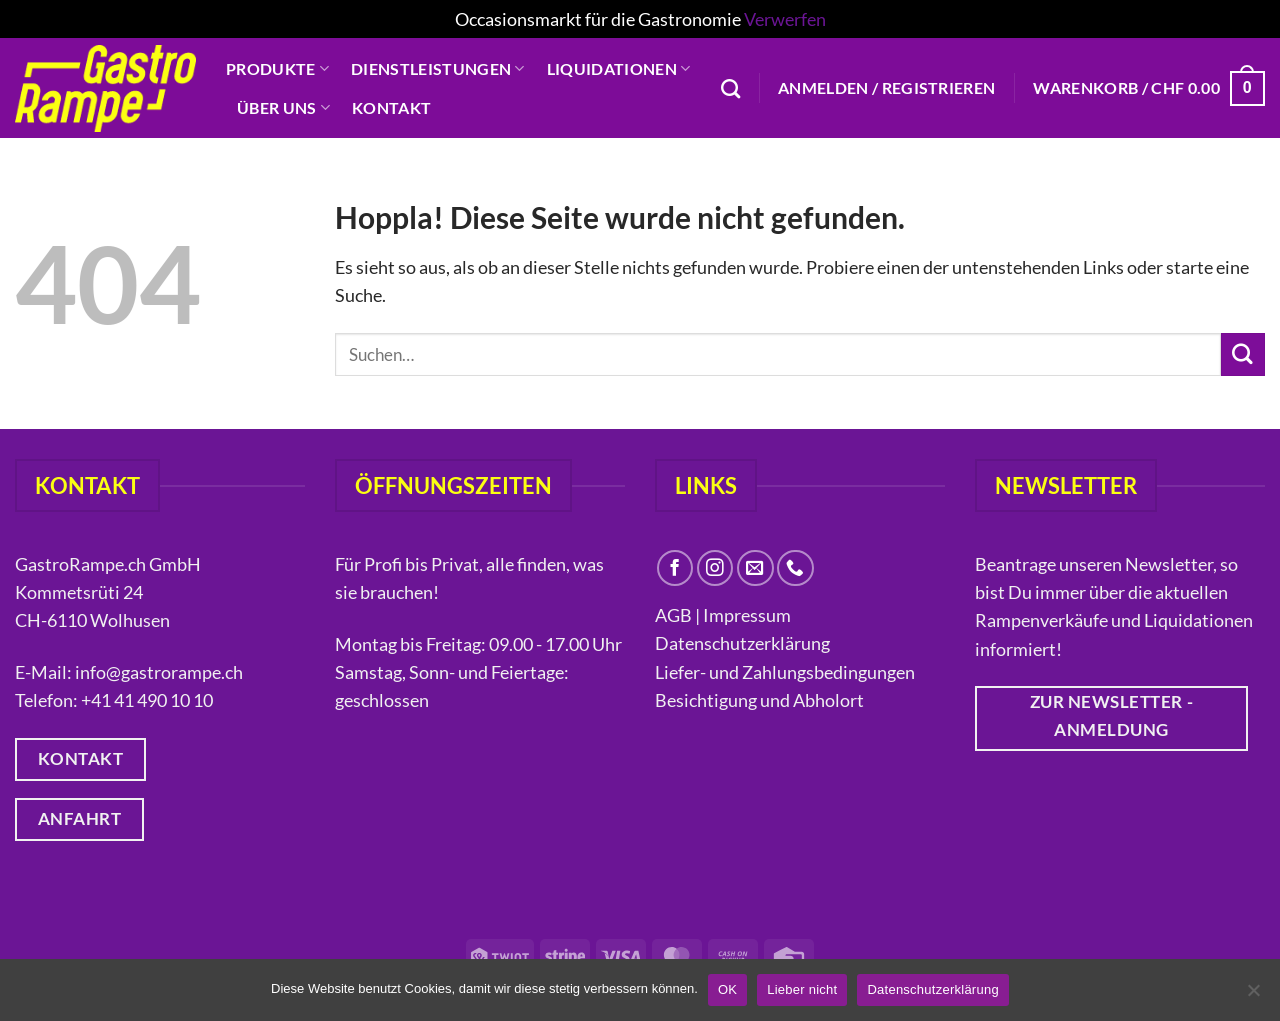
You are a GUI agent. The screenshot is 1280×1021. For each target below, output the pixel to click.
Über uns (283, 108)
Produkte (277, 69)
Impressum (747, 615)
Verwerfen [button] (785, 19)
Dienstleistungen (438, 69)
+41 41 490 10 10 (147, 700)
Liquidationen (619, 69)
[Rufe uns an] (795, 568)
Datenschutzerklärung (744, 643)
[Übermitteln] (1243, 354)
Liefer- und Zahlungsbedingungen (785, 672)
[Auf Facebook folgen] (675, 568)
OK (727, 989)
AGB (673, 615)
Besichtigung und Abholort (759, 700)
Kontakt (391, 107)
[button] (886, 88)
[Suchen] (730, 88)
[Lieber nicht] (1253, 996)
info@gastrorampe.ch (159, 672)
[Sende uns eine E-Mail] (755, 568)
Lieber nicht (802, 989)
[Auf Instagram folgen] (715, 568)
